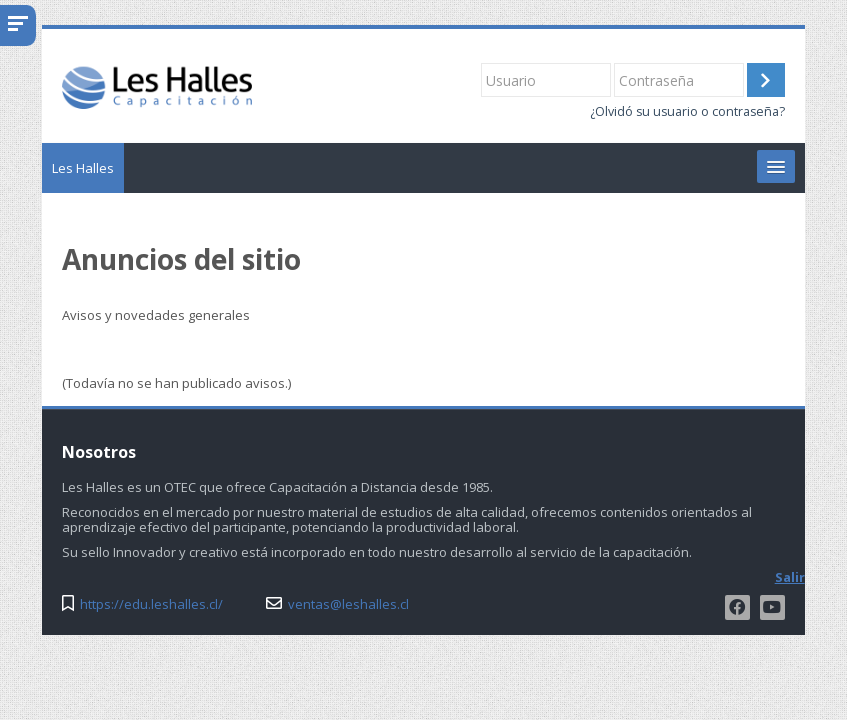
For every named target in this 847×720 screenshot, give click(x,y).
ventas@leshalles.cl (348, 604)
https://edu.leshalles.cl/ (151, 604)
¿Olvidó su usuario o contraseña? (687, 111)
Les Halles (83, 168)
